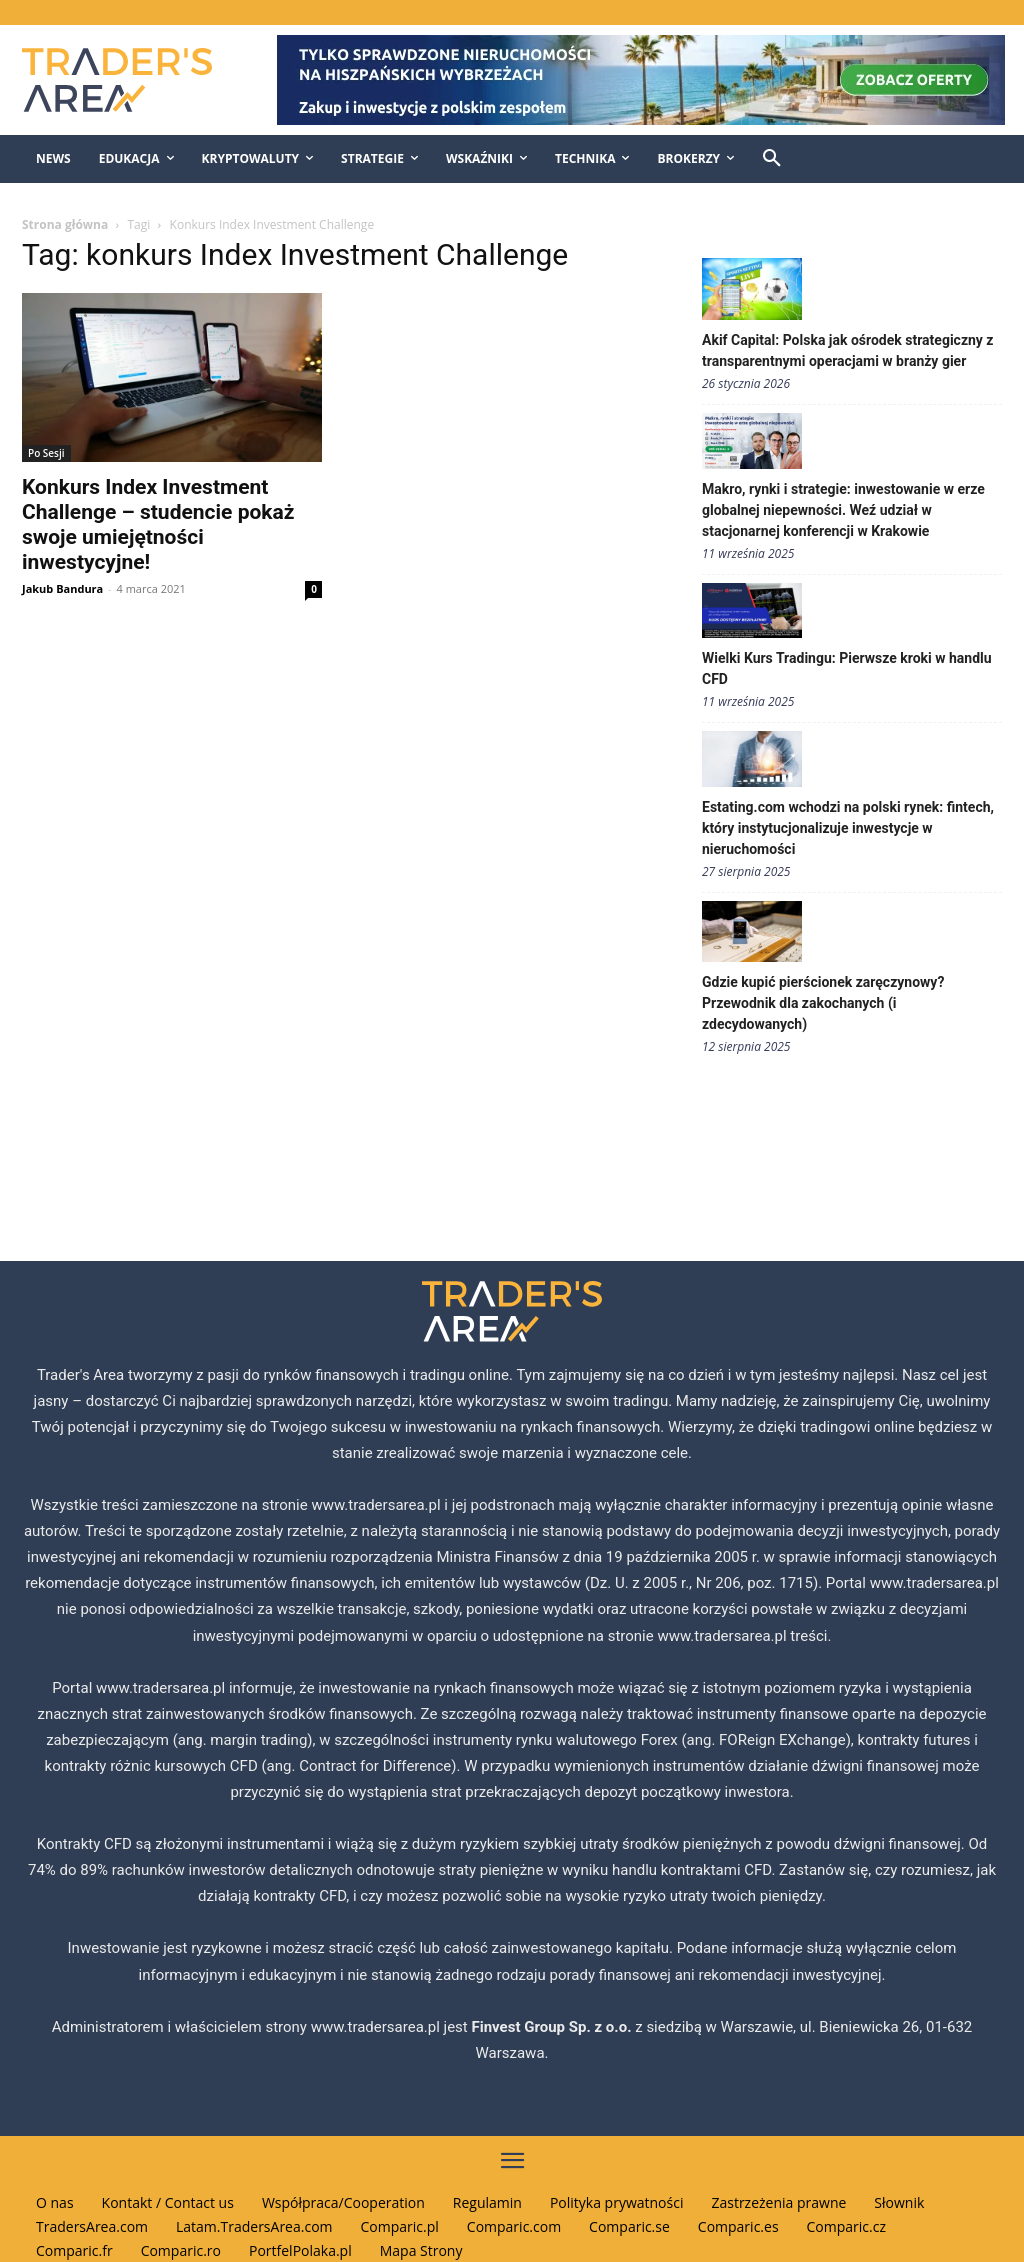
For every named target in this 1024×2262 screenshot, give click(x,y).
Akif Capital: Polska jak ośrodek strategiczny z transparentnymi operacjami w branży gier (848, 350)
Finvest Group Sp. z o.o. (553, 2027)
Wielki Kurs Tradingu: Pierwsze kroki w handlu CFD (847, 668)
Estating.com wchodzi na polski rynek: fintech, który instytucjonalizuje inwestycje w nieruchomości (848, 828)
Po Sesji (46, 453)
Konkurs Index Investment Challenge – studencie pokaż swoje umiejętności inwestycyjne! (158, 524)
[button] (772, 159)
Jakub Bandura (62, 588)
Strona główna (65, 224)
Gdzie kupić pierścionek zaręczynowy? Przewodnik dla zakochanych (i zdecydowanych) (823, 1003)
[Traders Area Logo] (129, 80)
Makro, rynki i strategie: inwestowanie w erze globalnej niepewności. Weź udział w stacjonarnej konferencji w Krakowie (843, 510)
